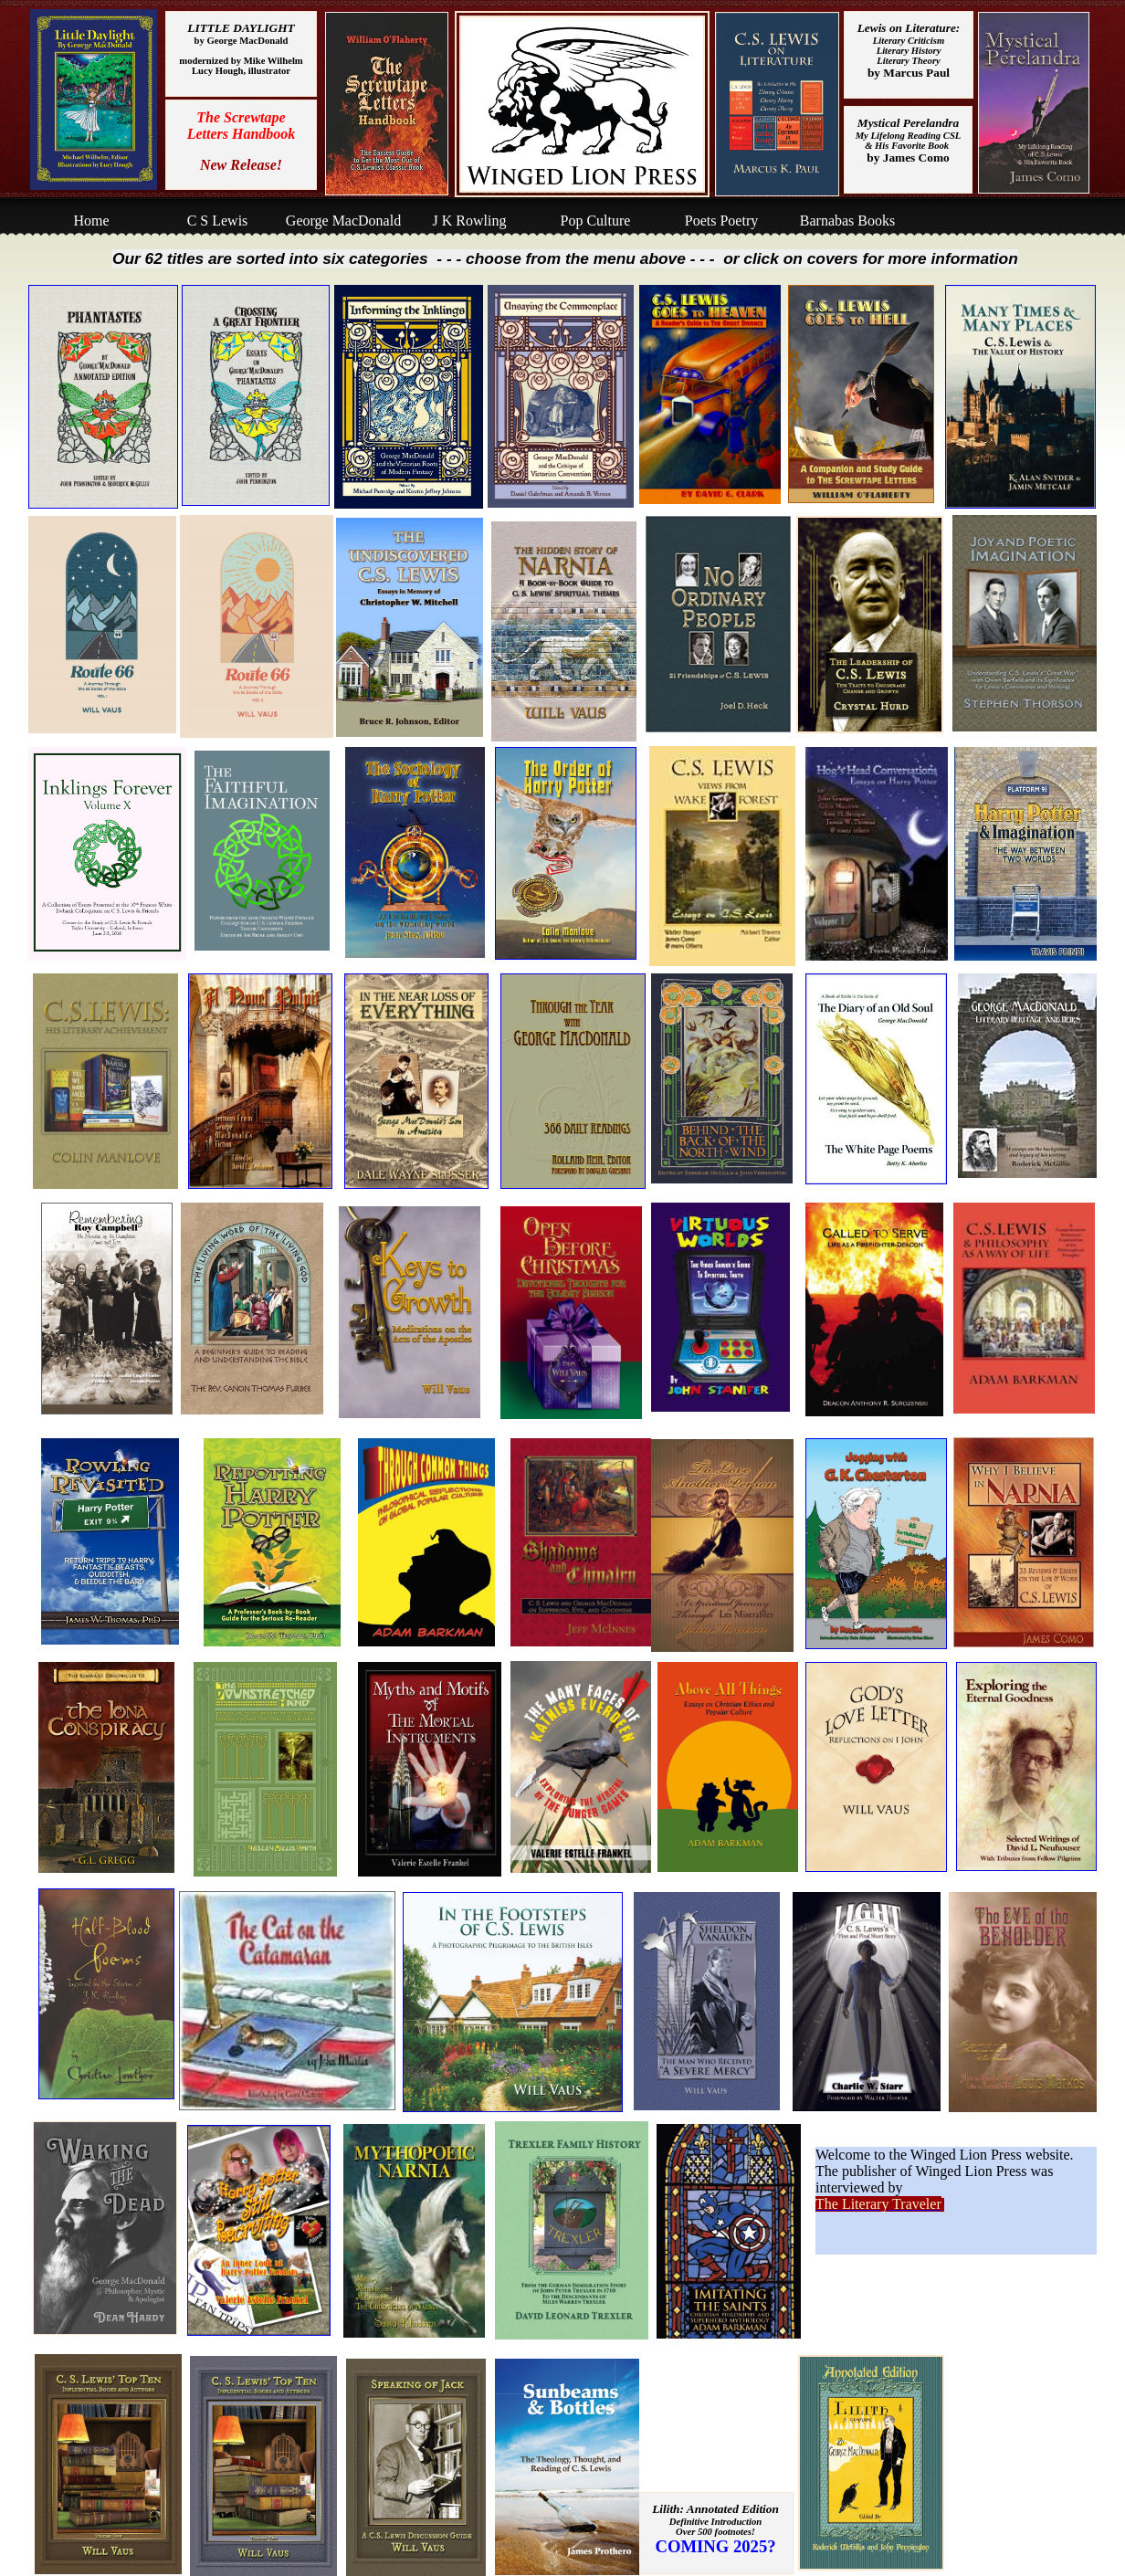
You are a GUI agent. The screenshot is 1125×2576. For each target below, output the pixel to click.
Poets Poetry (721, 220)
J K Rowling (470, 220)
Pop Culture (596, 220)
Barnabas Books (847, 220)
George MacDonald (343, 220)
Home (91, 220)
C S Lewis (217, 220)
